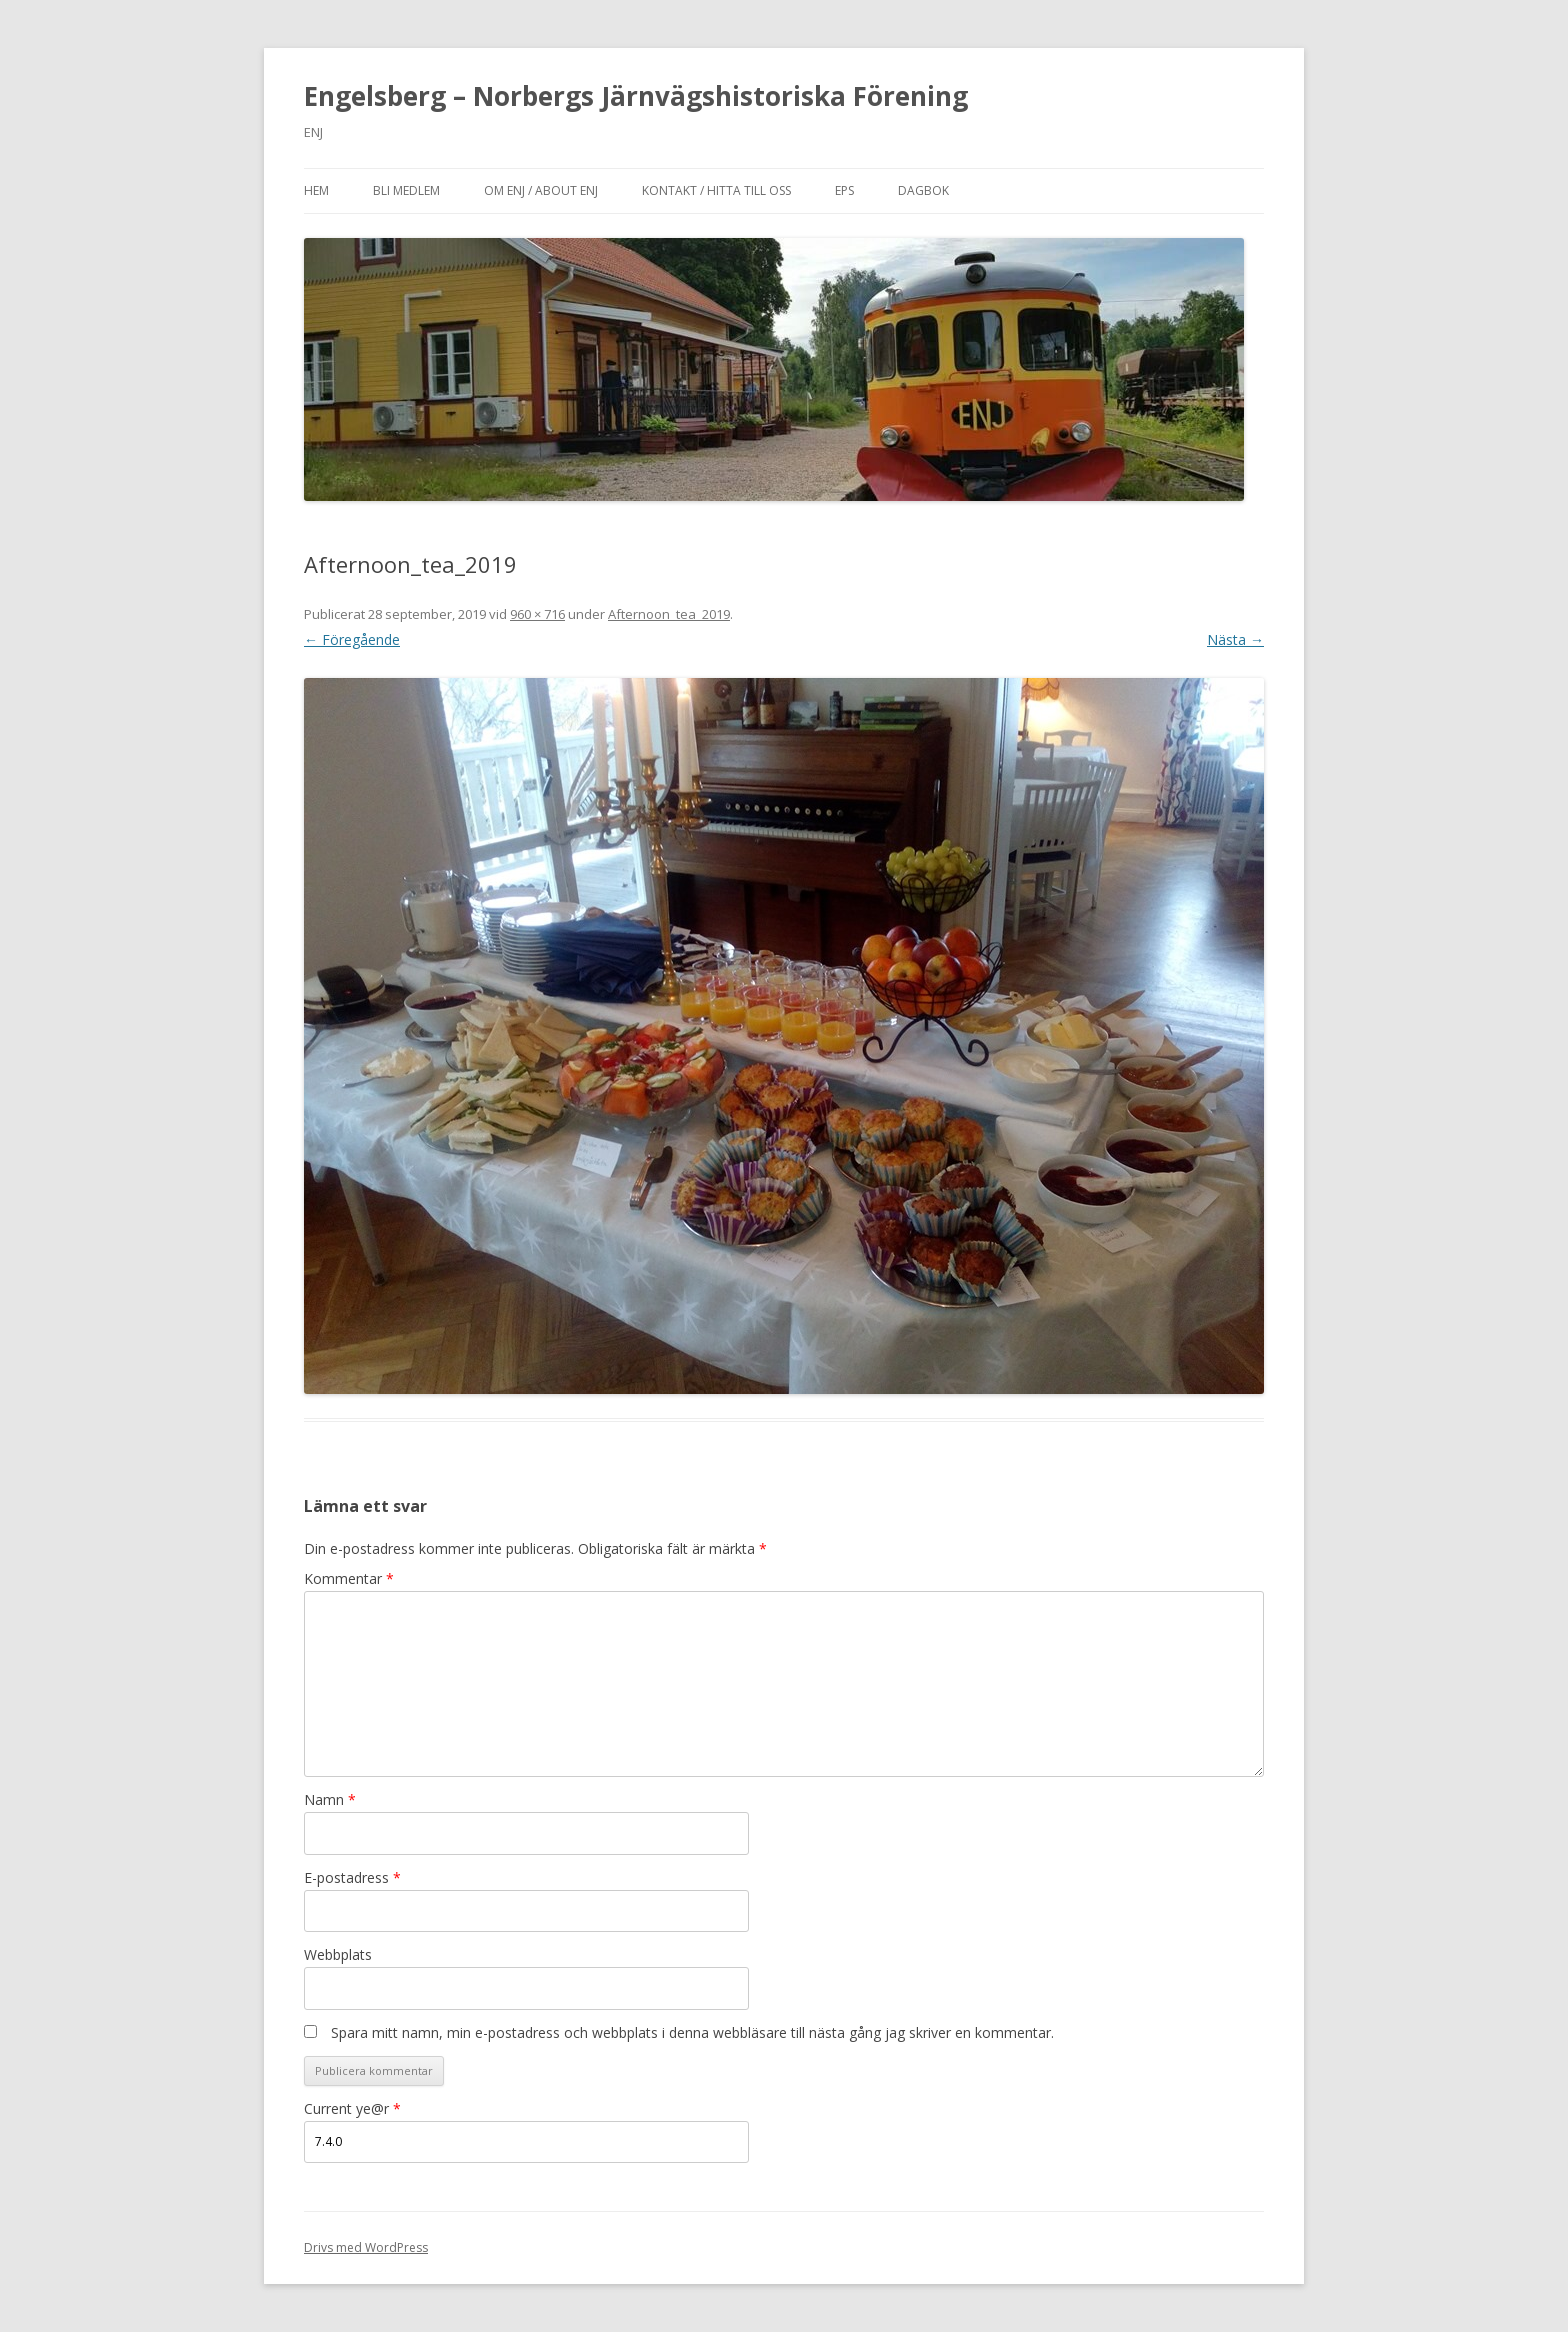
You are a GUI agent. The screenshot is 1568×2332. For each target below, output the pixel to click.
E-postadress (352, 1877)
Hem (316, 190)
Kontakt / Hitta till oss (716, 190)
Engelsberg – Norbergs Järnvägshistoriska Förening (636, 96)
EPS (844, 190)
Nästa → (1235, 639)
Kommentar (349, 1578)
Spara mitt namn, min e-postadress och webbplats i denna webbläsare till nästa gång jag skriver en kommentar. (692, 2032)
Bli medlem (406, 190)
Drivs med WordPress (366, 2247)
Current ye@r (352, 2108)
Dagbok (923, 190)
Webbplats (338, 1954)
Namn (330, 1799)
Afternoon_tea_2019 (669, 614)
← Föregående (352, 639)
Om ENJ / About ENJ (541, 190)
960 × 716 (537, 614)
